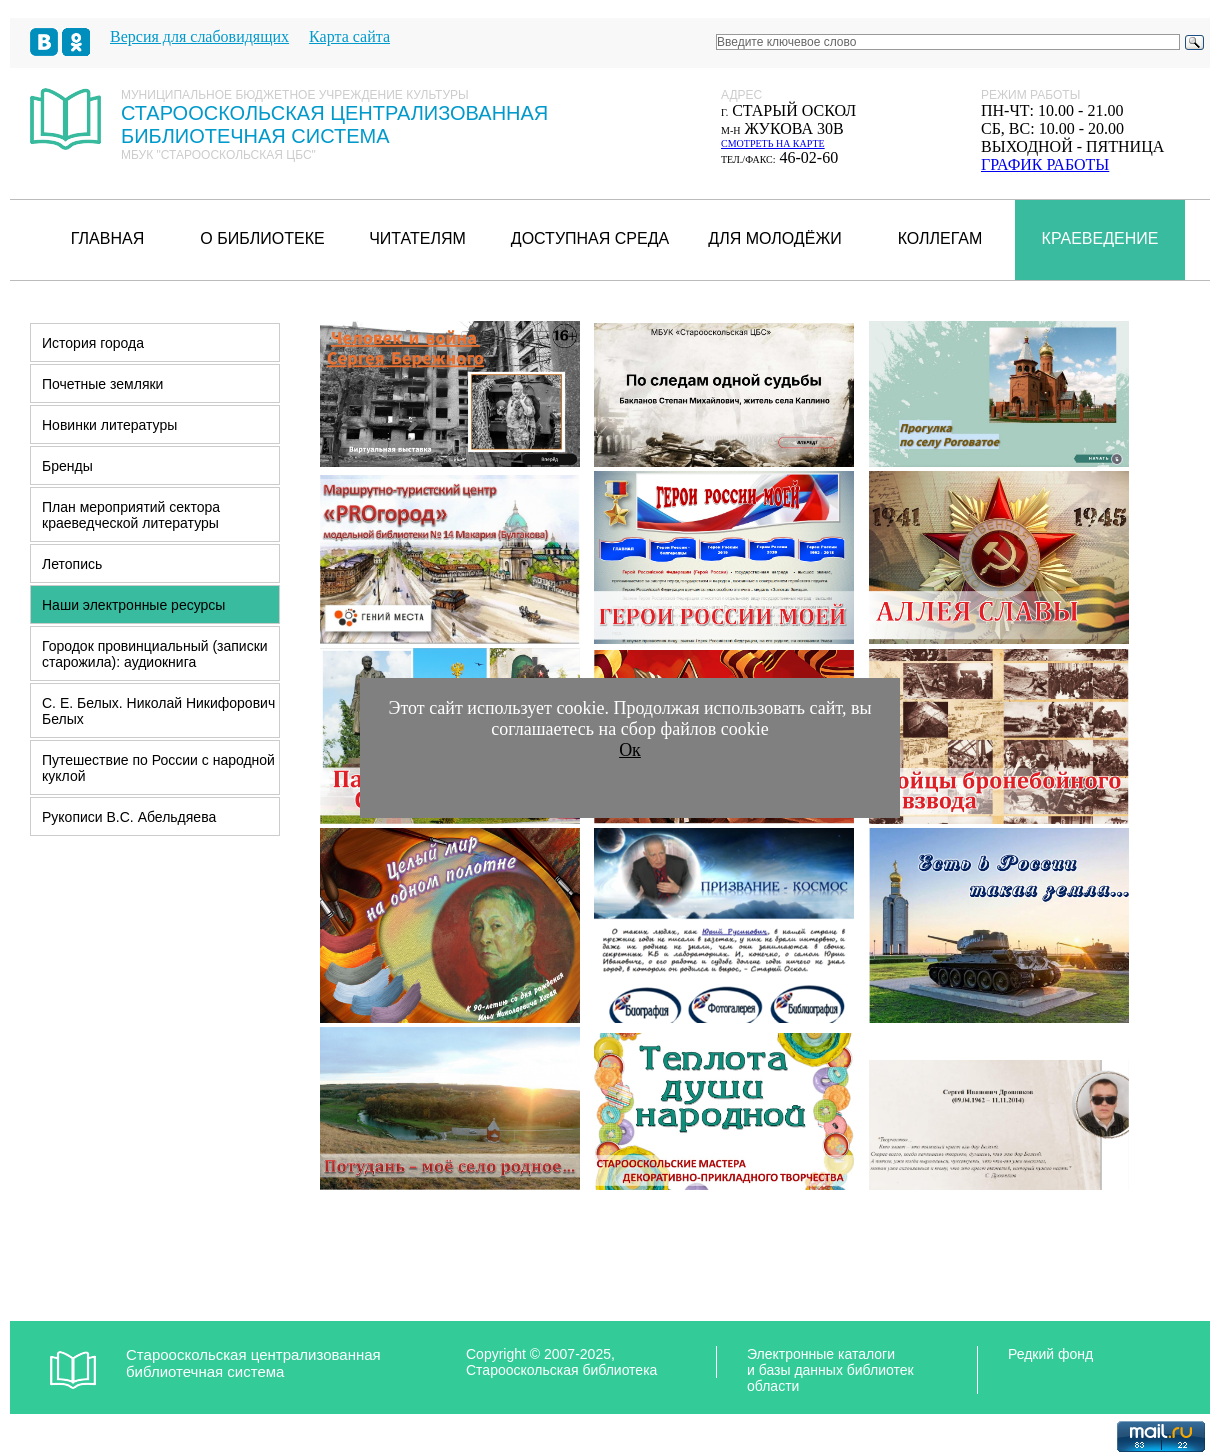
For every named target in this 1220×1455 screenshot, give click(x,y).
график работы (1045, 164)
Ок (630, 750)
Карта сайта (349, 36)
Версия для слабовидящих (199, 36)
